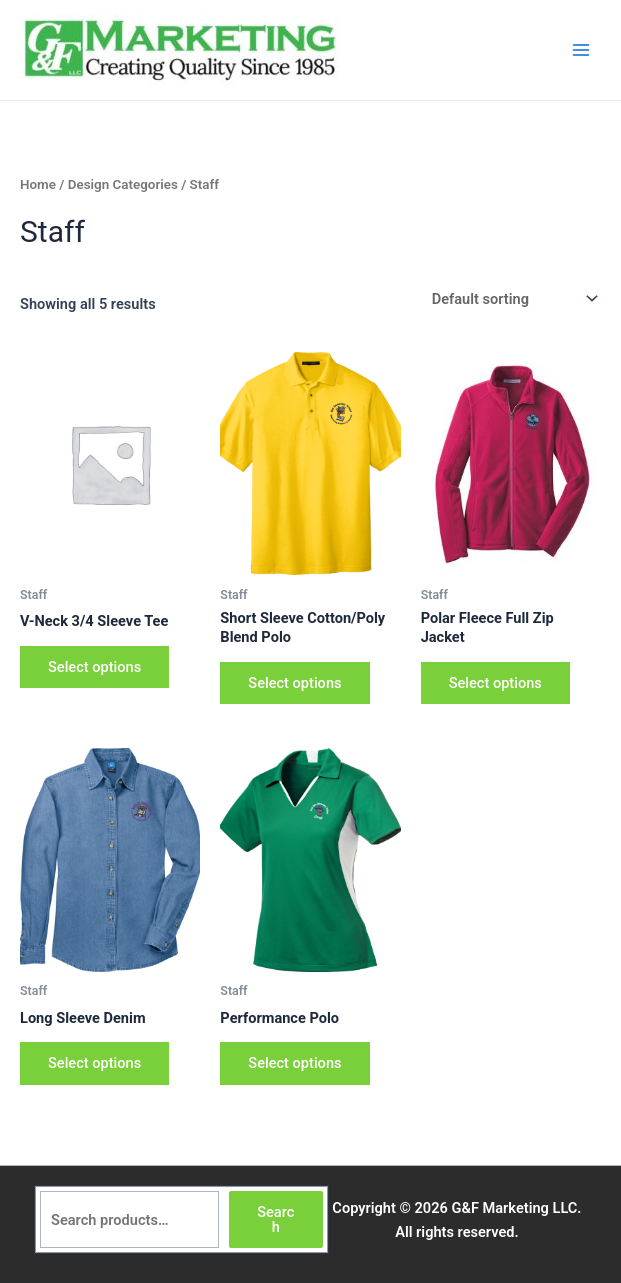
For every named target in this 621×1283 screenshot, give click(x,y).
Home (38, 184)
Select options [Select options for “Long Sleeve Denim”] (94, 1063)
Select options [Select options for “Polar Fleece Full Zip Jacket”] (495, 683)
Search (275, 1219)
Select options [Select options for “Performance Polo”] (294, 1063)
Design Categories (123, 184)
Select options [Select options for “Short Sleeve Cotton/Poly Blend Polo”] (294, 683)
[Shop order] (512, 299)
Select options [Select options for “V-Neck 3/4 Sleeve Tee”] (94, 667)
